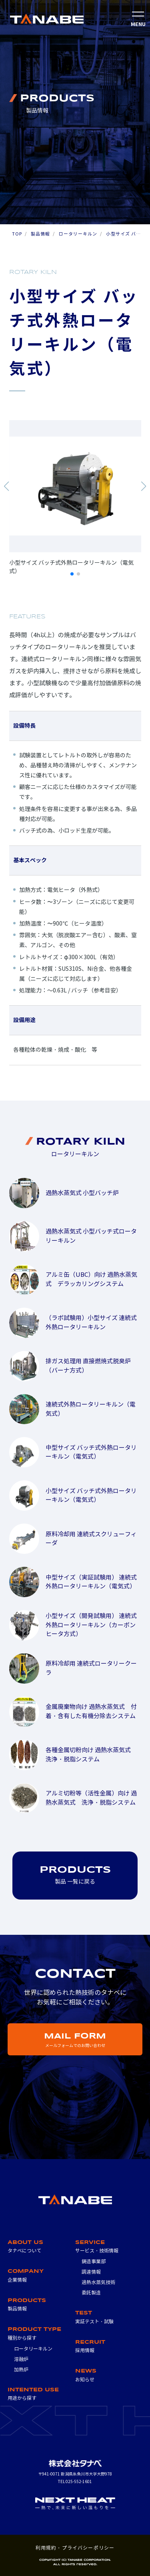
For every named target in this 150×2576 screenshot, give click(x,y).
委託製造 (91, 2293)
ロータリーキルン (77, 234)
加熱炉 (21, 2370)
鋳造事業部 (94, 2261)
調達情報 (91, 2272)
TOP (17, 234)
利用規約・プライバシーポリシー (75, 2548)
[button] (6, 486)
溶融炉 (21, 2359)
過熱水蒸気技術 (98, 2282)
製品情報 (40, 234)
